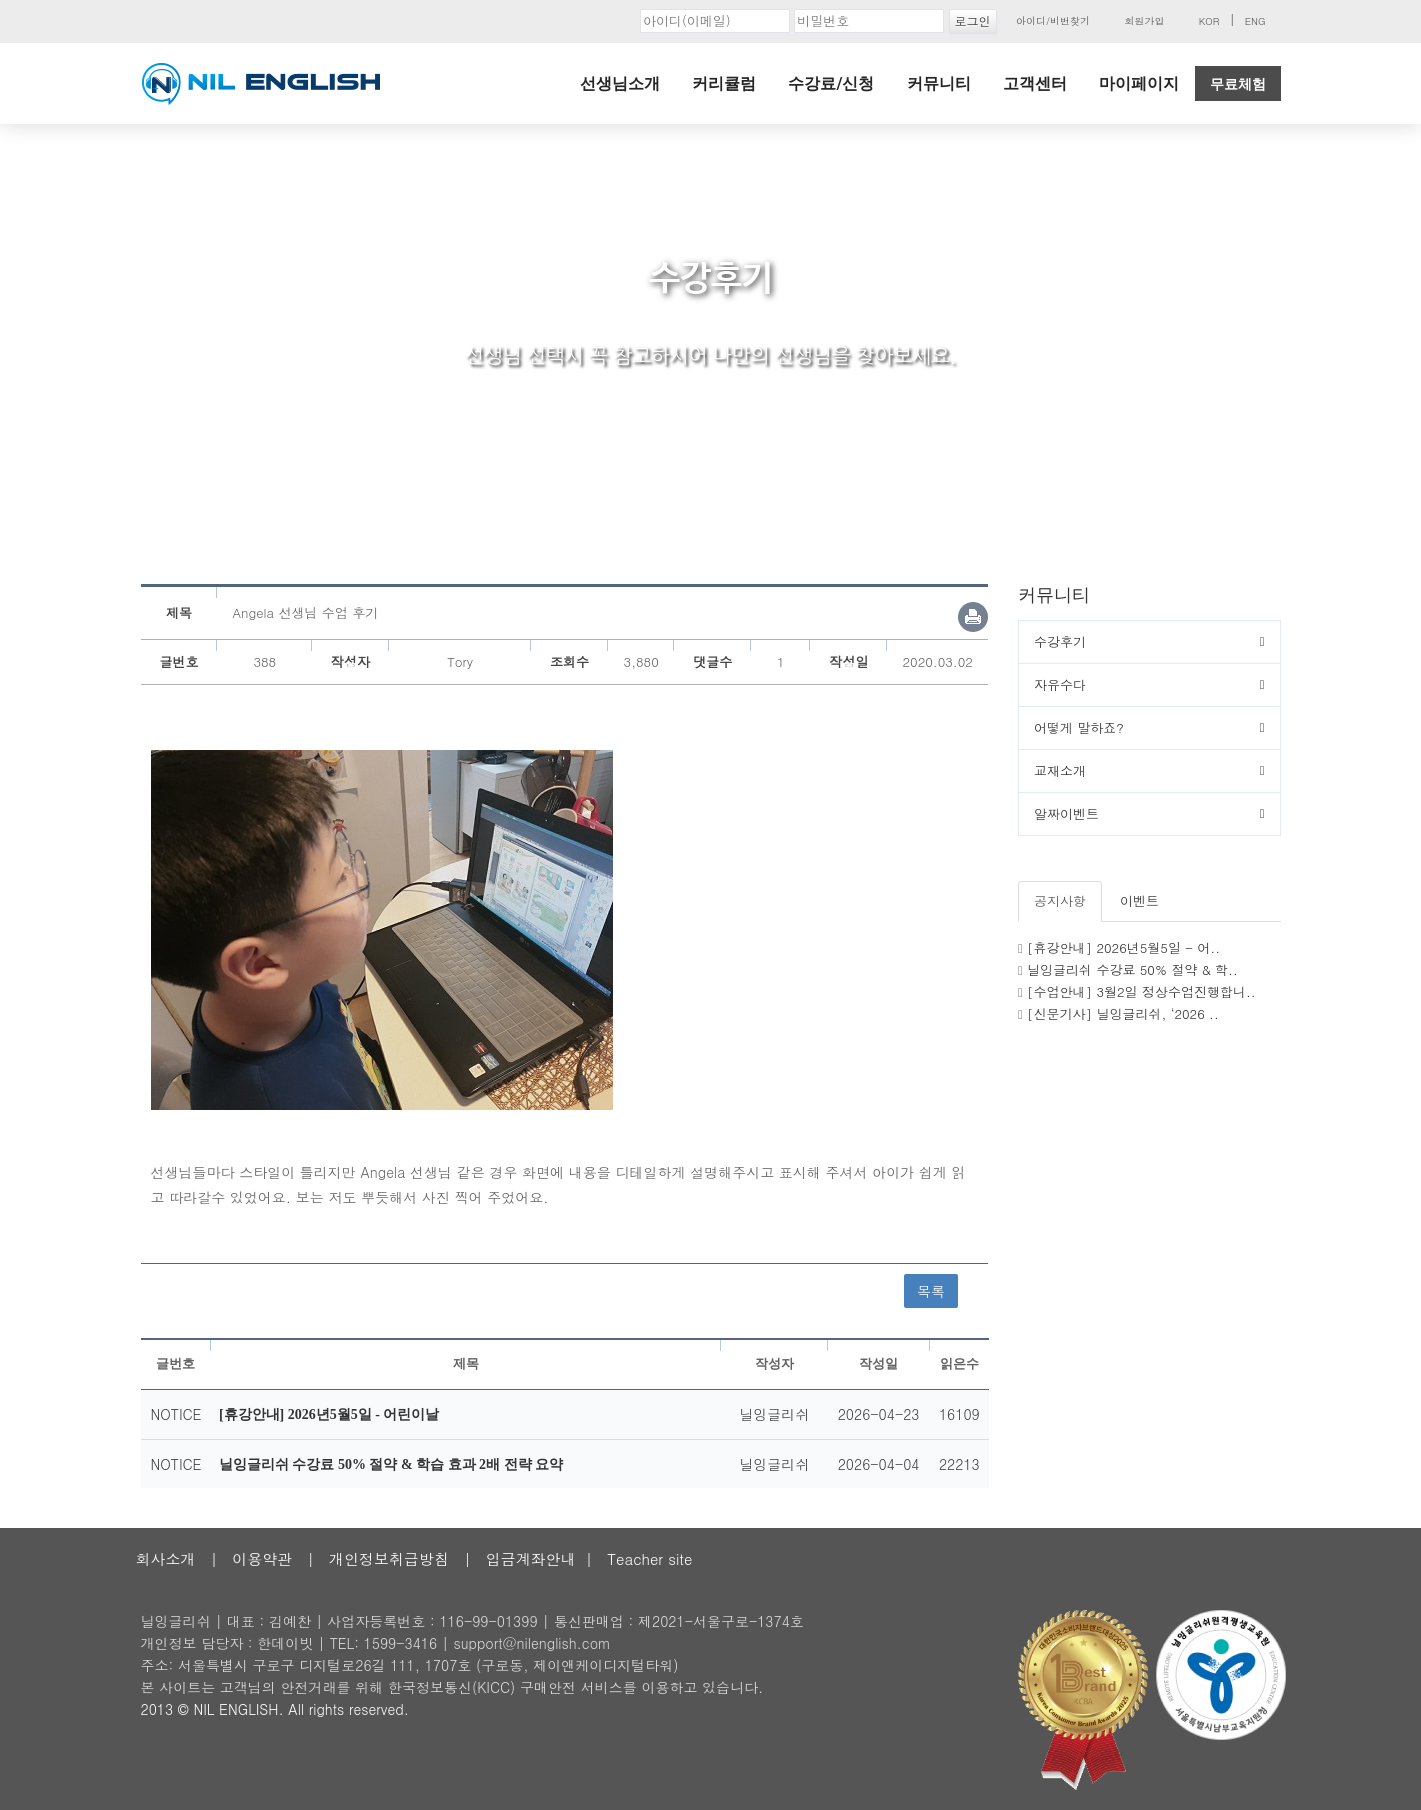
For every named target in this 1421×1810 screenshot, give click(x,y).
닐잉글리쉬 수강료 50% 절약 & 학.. (1132, 969)
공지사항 (1060, 900)
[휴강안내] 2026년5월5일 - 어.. (1123, 947)
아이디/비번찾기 (1053, 21)
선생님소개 (620, 83)
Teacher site (649, 1558)
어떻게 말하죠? (1079, 727)
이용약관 (262, 1558)
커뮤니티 (939, 83)
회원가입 (1144, 21)
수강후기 (1060, 641)
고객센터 (1035, 83)
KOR (1209, 21)
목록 (931, 1291)
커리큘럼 (724, 83)
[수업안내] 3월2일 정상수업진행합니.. (1141, 991)
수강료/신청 (831, 83)
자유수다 (1060, 684)
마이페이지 (1139, 83)
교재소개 (1060, 770)
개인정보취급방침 (389, 1558)
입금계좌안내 (531, 1558)
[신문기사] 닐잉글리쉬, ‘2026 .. (1123, 1013)
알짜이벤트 (1066, 813)
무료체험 (1238, 84)
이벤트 (1139, 900)
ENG (1255, 21)
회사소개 (166, 1558)
